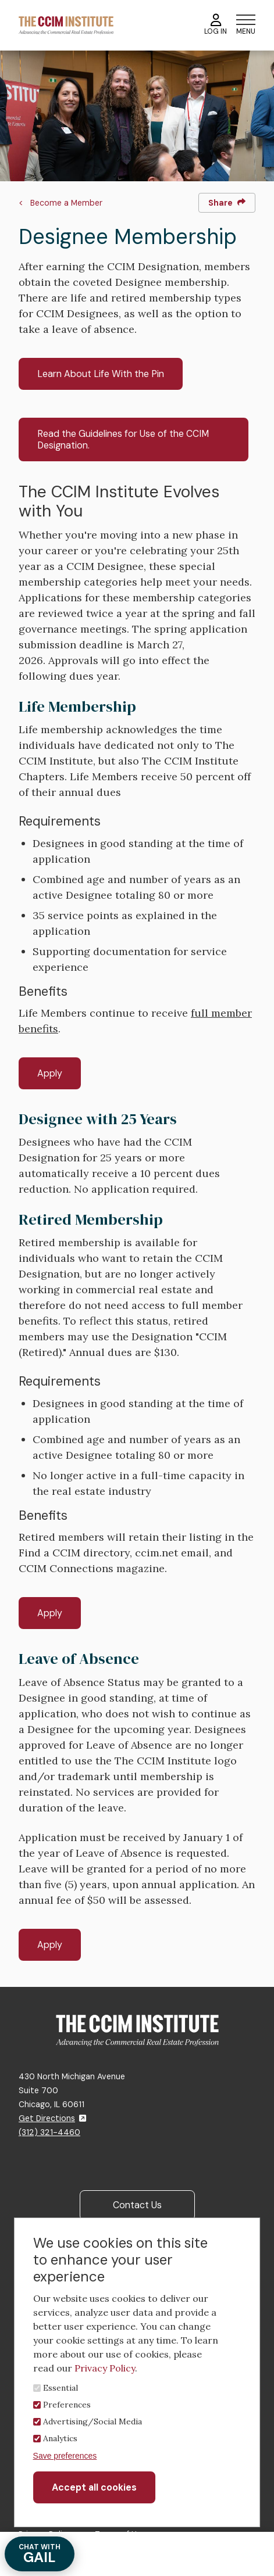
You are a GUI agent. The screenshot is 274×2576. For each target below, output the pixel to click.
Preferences (67, 2404)
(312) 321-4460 (49, 2132)
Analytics (60, 2438)
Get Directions (52, 2118)
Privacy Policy (104, 2368)
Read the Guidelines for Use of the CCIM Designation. (123, 439)
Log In (215, 25)
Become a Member (66, 203)
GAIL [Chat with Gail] (40, 2554)
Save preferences (65, 2455)
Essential (60, 2388)
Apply (49, 1073)
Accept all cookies (94, 2487)
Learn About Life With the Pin (100, 374)
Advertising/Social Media (92, 2421)
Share (226, 203)
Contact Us (137, 2205)
